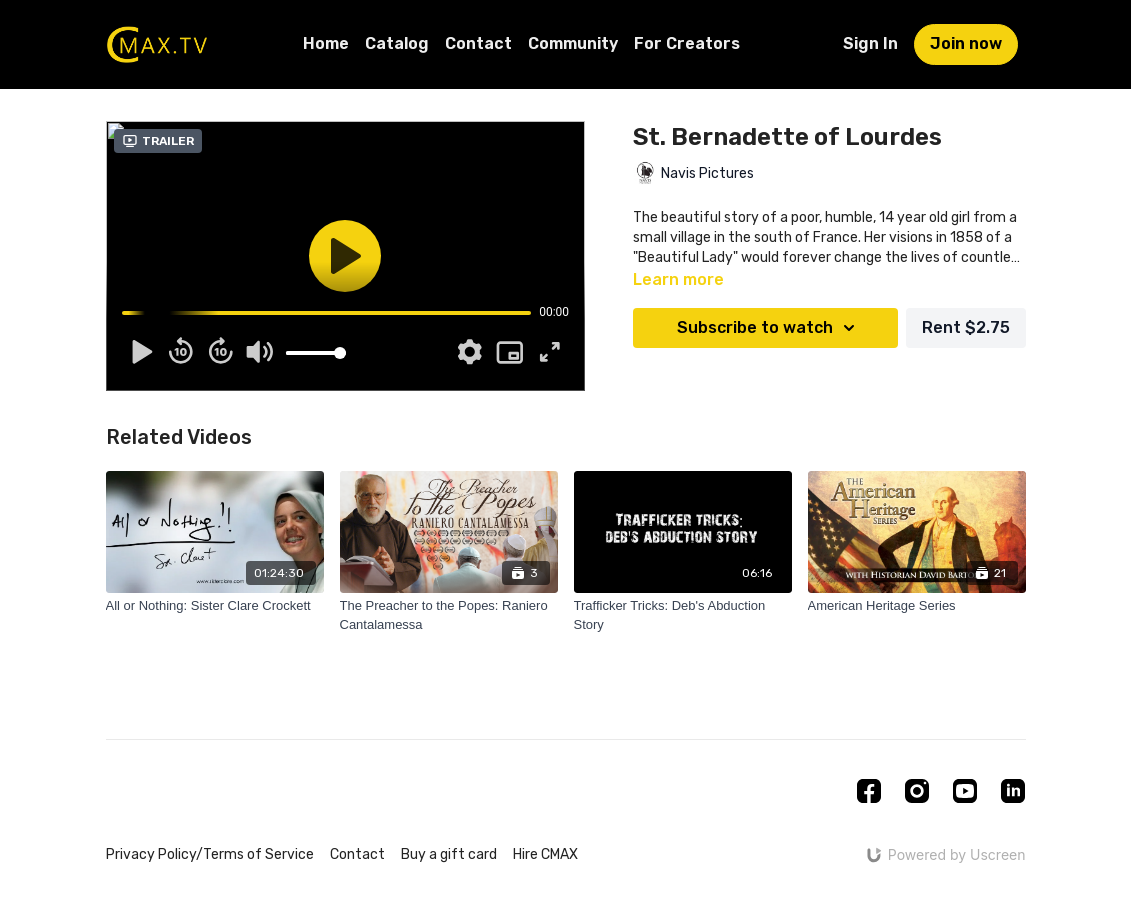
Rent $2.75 (966, 327)
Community (573, 43)
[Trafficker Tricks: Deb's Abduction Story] (683, 615)
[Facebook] (869, 791)
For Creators (687, 43)
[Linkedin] (1013, 791)
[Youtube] (965, 791)
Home (326, 43)
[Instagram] (917, 791)
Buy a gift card (449, 854)
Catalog (397, 43)
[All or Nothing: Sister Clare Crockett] (215, 606)
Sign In (870, 43)
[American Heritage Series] (917, 606)
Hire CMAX (545, 854)
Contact (478, 43)
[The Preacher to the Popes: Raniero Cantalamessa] (449, 615)
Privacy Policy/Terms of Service (210, 854)
